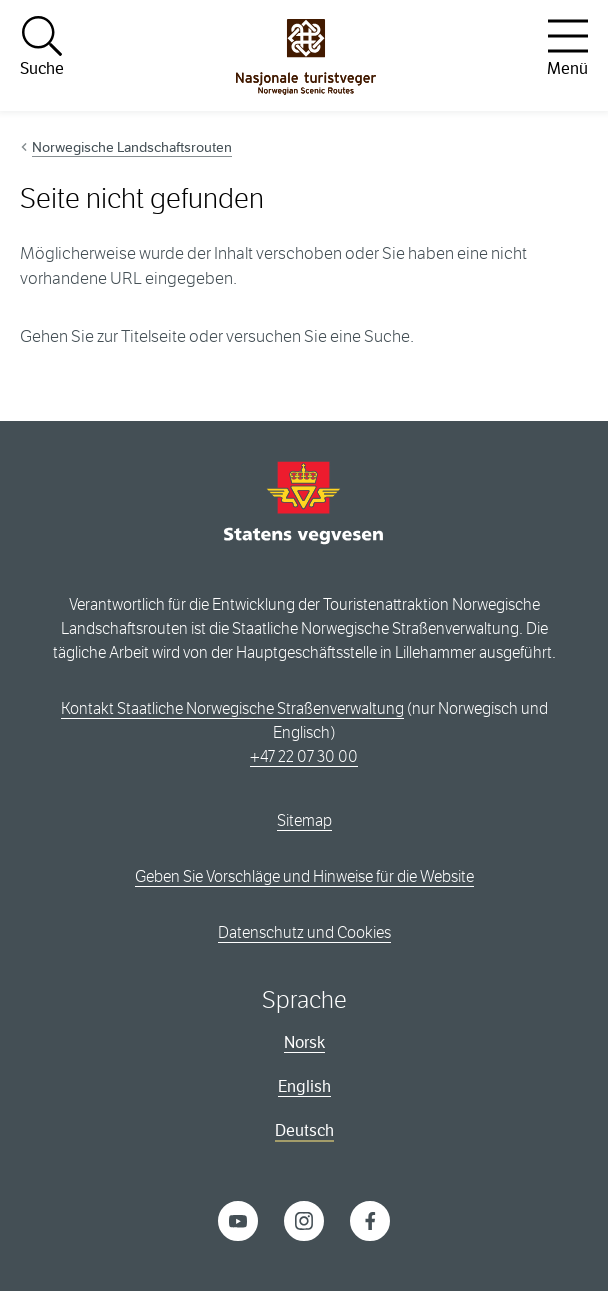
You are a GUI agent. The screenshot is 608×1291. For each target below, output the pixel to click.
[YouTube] (238, 1219)
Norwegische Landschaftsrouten (132, 147)
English (304, 1086)
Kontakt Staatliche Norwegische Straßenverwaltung (232, 708)
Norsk (304, 1042)
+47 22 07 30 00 (304, 756)
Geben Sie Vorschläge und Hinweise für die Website (304, 876)
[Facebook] (370, 1219)
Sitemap (304, 820)
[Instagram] (304, 1219)
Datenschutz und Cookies (304, 932)
